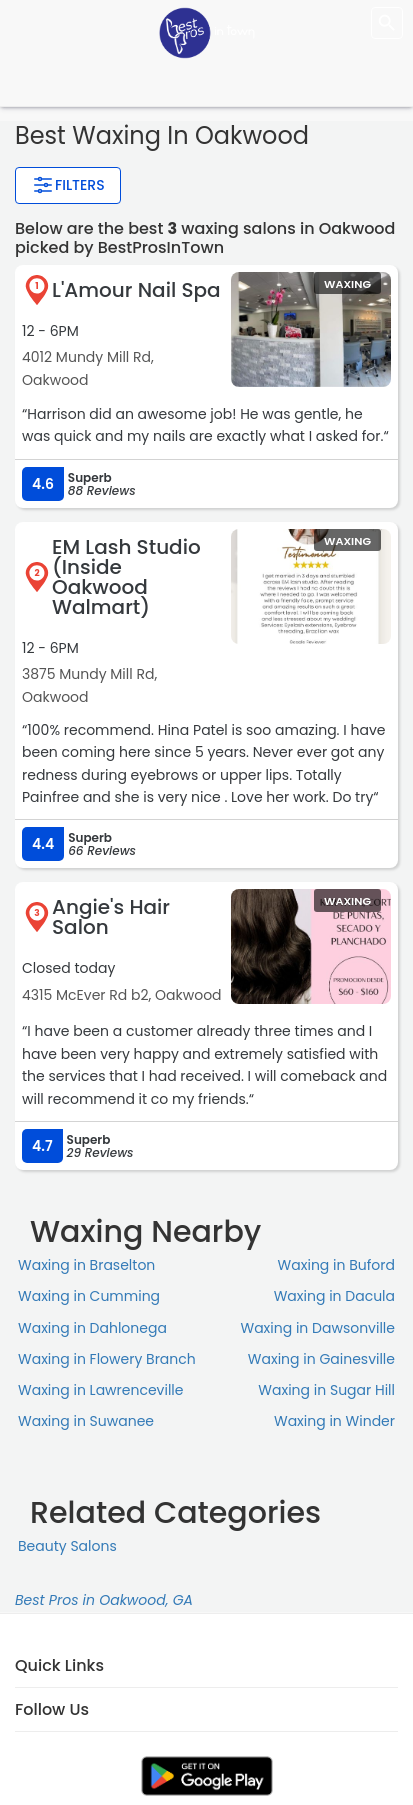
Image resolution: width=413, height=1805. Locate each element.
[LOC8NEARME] (207, 32)
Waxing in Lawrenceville (100, 1390)
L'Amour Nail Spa (136, 290)
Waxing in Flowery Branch (107, 1359)
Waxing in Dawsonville (317, 1328)
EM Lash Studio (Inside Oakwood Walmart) (126, 577)
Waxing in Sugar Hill (326, 1390)
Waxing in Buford (336, 1265)
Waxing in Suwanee (86, 1421)
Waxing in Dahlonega (92, 1328)
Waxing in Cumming (89, 1296)
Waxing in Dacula (334, 1296)
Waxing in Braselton (86, 1265)
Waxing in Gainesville (321, 1359)
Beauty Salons (67, 1546)
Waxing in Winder (334, 1421)
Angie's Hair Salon (111, 917)
